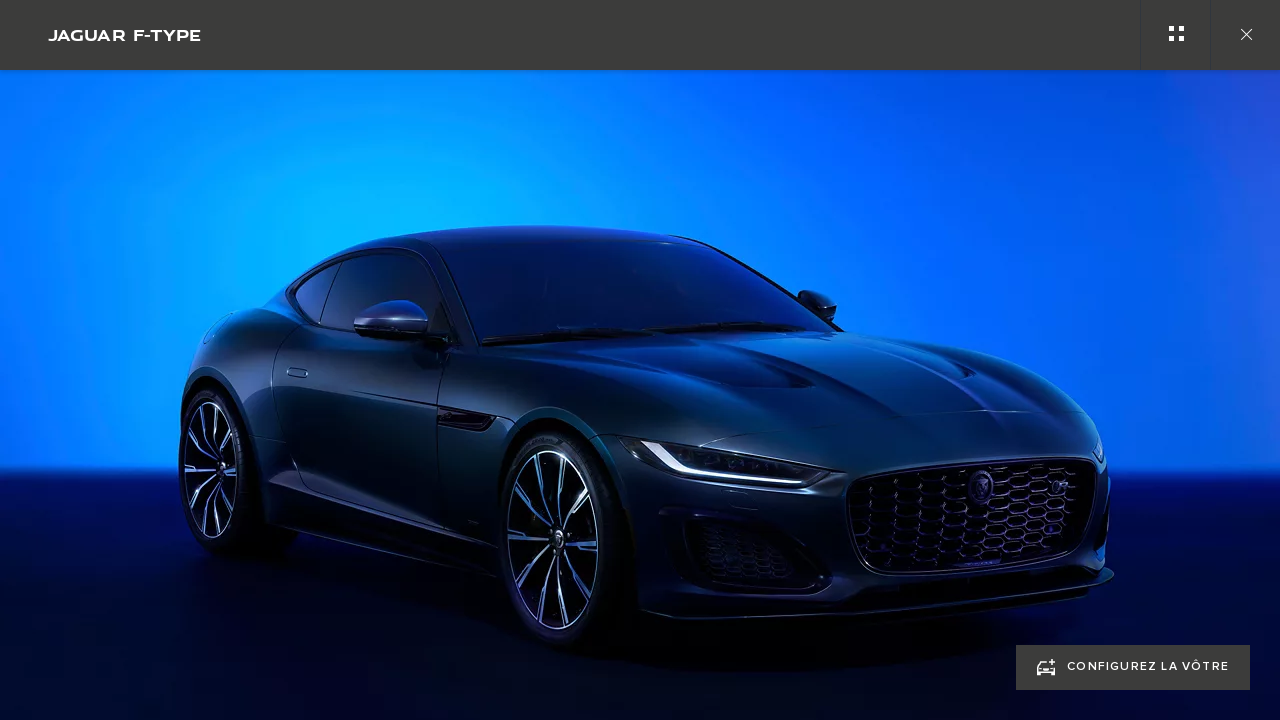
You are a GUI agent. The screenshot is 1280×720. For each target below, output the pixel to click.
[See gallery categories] (1175, 35)
